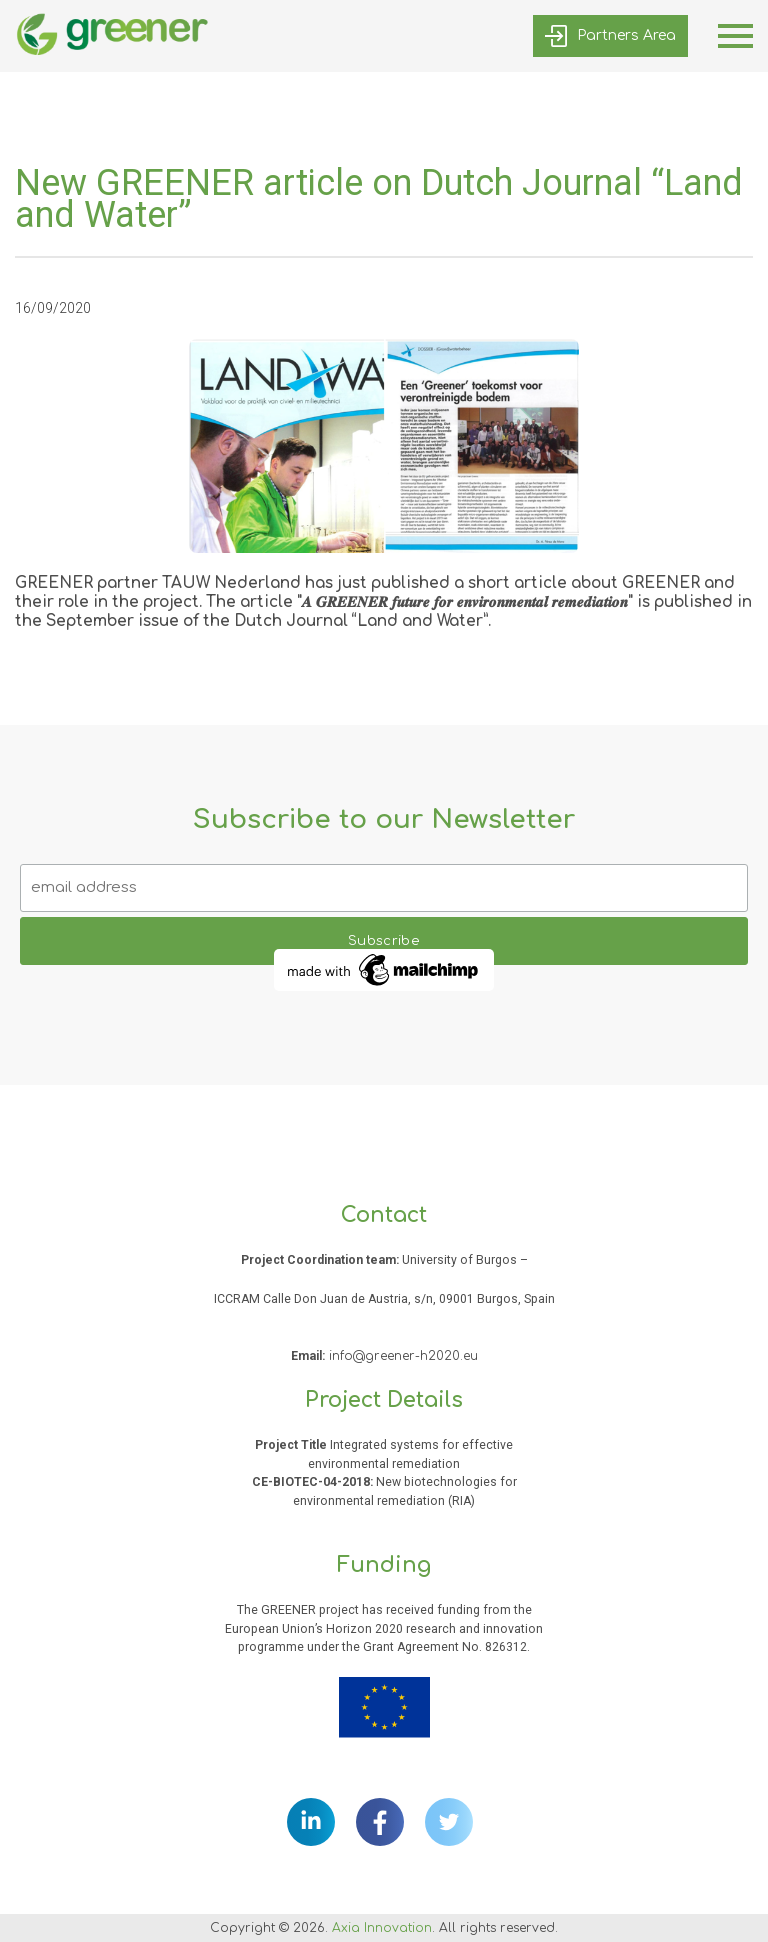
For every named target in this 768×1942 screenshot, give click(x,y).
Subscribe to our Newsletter (384, 819)
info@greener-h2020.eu (403, 1356)
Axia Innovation (382, 1928)
